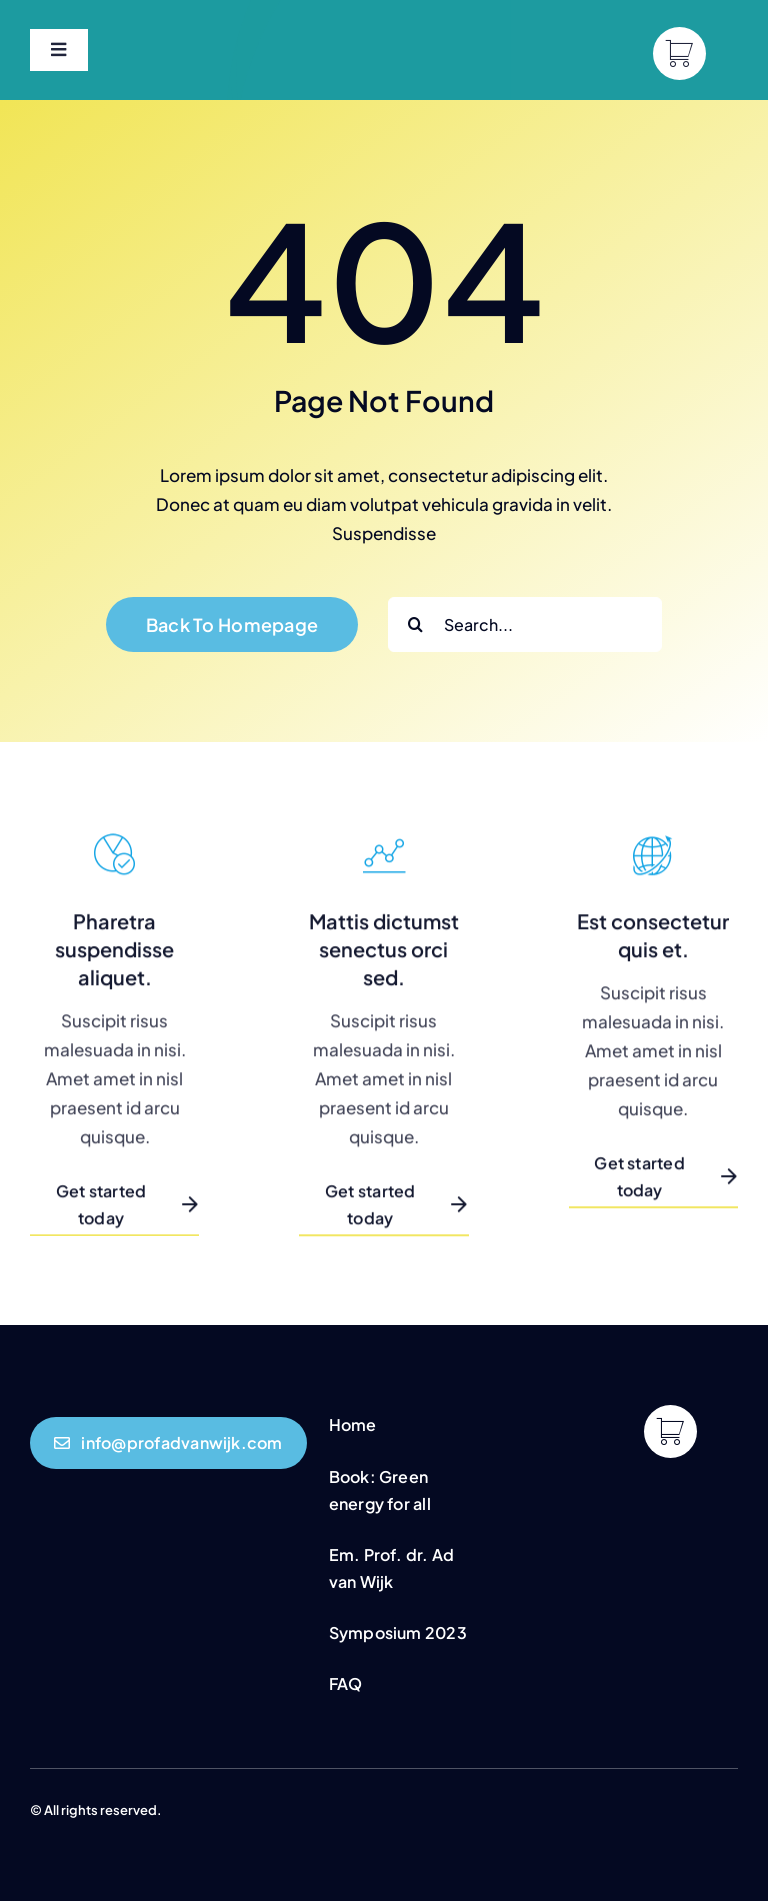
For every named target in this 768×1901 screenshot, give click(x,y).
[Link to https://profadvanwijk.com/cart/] (679, 53)
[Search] (415, 624)
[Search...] (525, 624)
